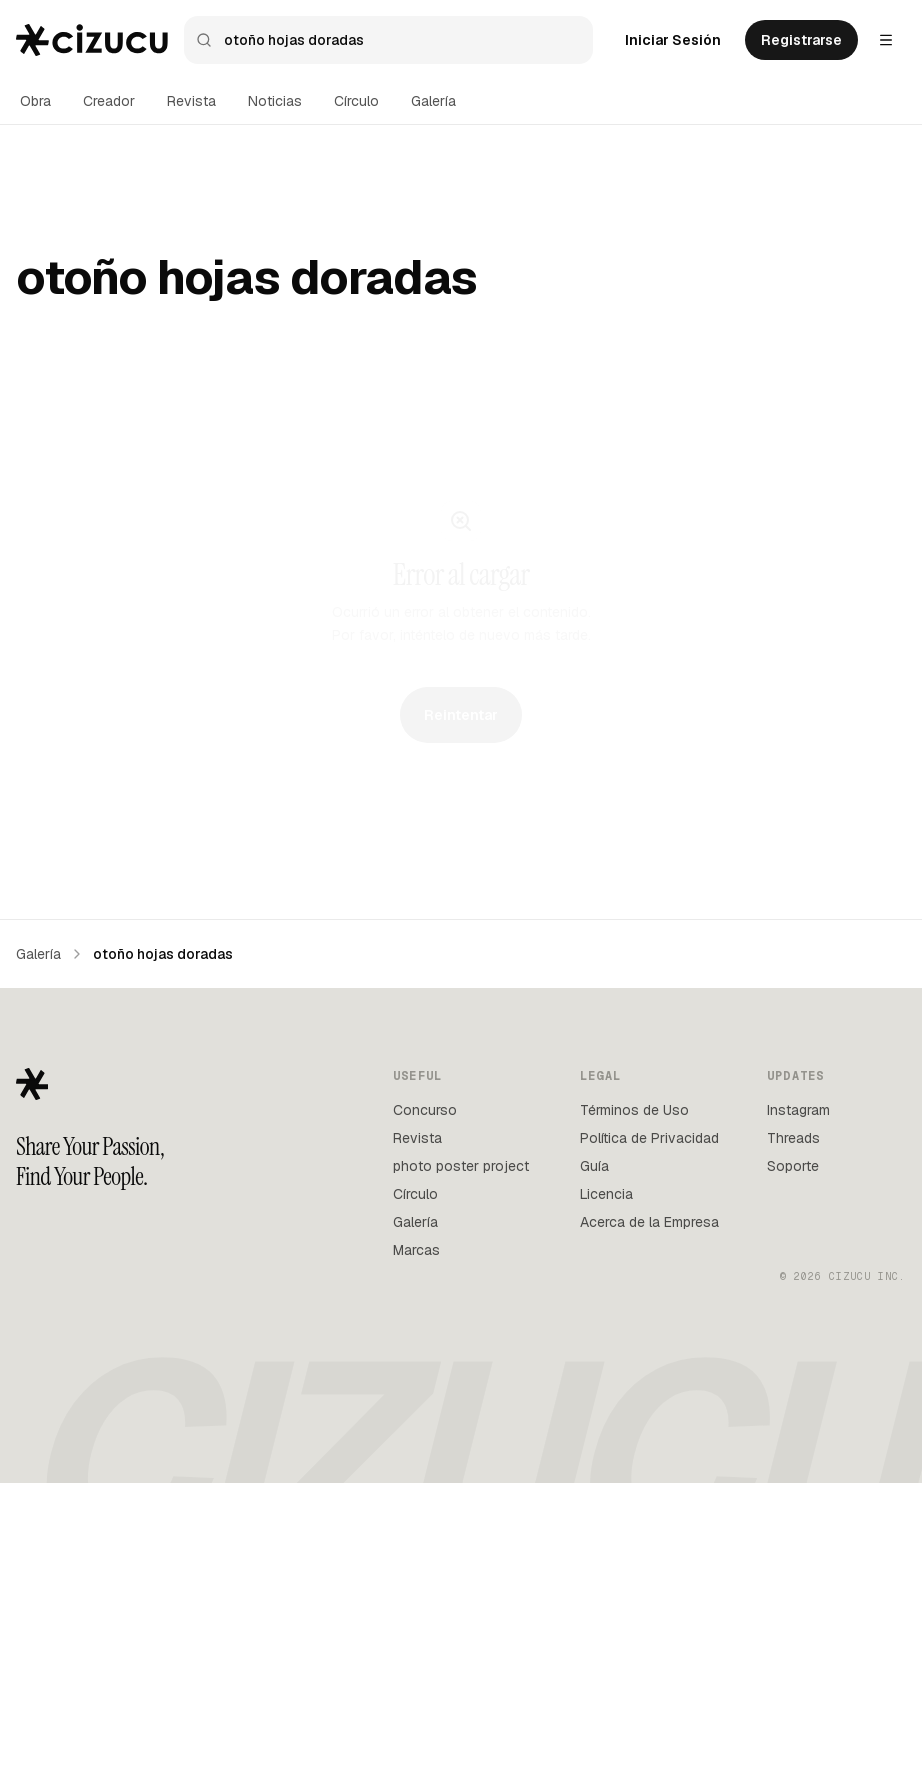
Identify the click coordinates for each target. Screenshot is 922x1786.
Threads (793, 1441)
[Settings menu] (886, 40)
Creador (109, 101)
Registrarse (801, 40)
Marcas (416, 1553)
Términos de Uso (634, 1413)
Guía (594, 1469)
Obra (35, 101)
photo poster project (461, 1469)
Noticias (275, 101)
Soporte (793, 1469)
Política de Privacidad (649, 1441)
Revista (191, 101)
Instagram (798, 1413)
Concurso (425, 1413)
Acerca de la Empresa (649, 1525)
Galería (433, 101)
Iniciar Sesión (673, 40)
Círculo (356, 101)
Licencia (606, 1497)
